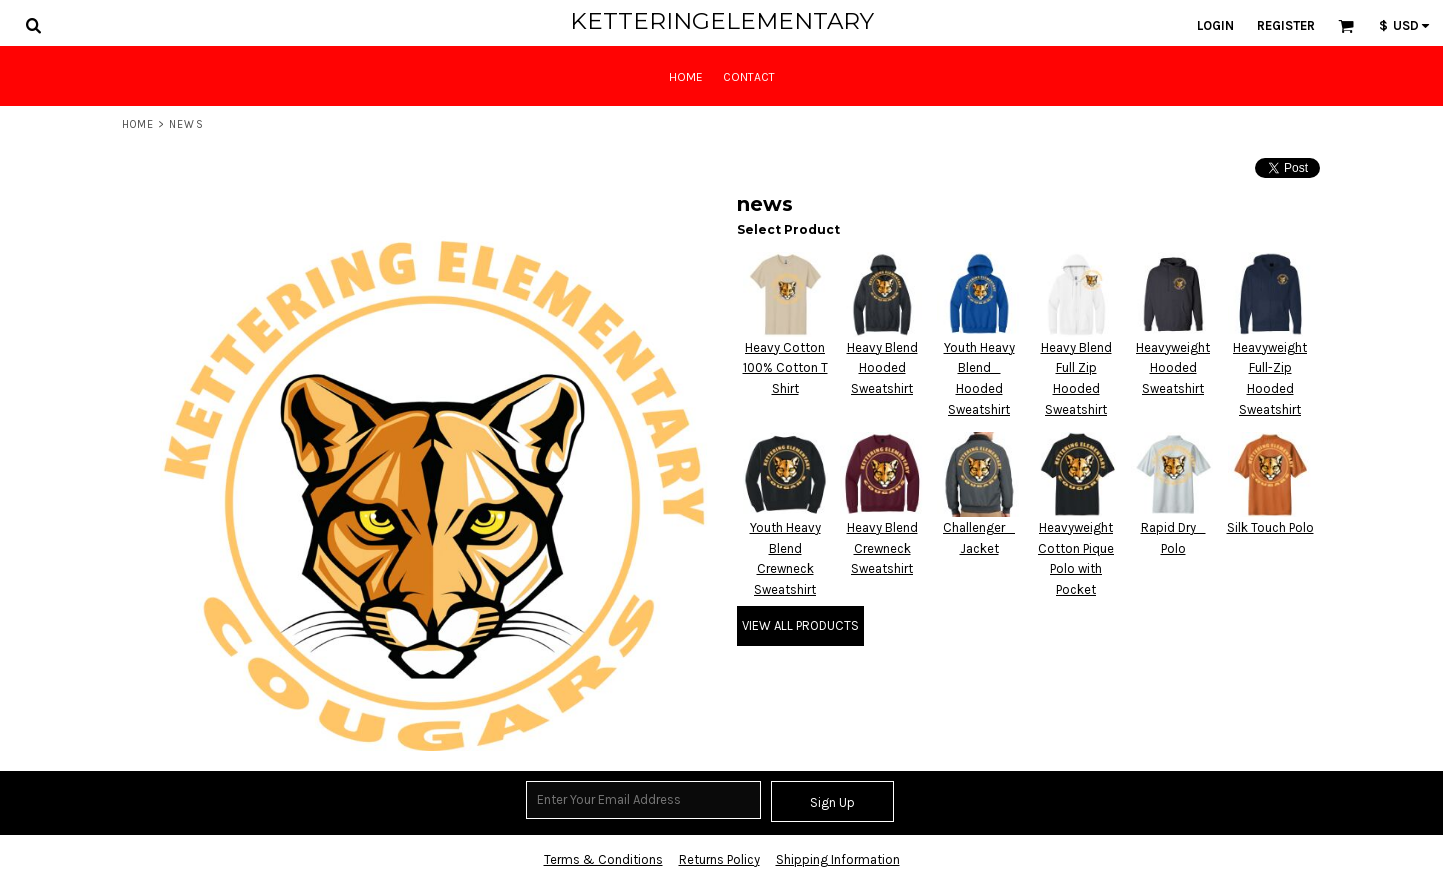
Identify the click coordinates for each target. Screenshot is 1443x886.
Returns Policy (719, 859)
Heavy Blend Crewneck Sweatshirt (882, 548)
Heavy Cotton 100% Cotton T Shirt (785, 368)
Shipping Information (838, 859)
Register (1286, 25)
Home (138, 124)
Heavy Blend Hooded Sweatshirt (882, 368)
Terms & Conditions (603, 859)
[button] (33, 25)
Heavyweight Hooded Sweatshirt (1173, 368)
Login (1215, 25)
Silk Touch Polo (1270, 527)
